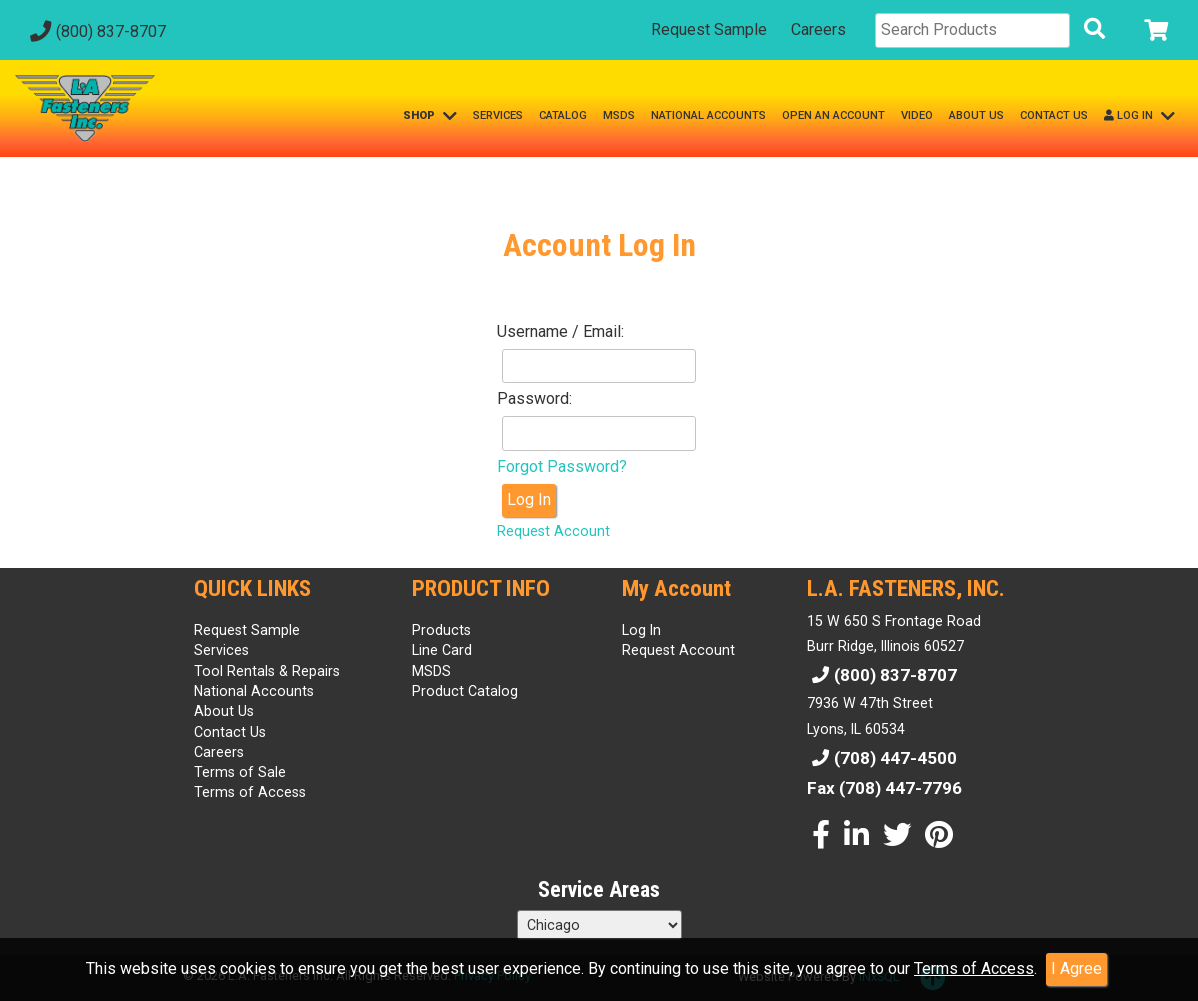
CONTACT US (1054, 115)
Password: (534, 398)
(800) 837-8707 (95, 31)
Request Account (553, 531)
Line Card (442, 650)
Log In (529, 499)
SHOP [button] (430, 116)
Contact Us (230, 732)
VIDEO (917, 115)
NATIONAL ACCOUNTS (708, 115)
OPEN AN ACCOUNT (833, 115)
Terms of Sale (240, 772)
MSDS (619, 115)
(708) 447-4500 (882, 758)
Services (221, 650)
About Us (224, 711)
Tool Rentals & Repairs (267, 671)
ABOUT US (976, 115)
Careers (818, 29)
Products (441, 630)
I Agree (1076, 968)
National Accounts (254, 691)
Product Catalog (465, 691)
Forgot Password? (562, 466)
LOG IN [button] (1139, 116)
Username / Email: (560, 331)
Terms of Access (974, 968)
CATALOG (563, 115)
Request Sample (709, 29)
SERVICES (498, 115)
